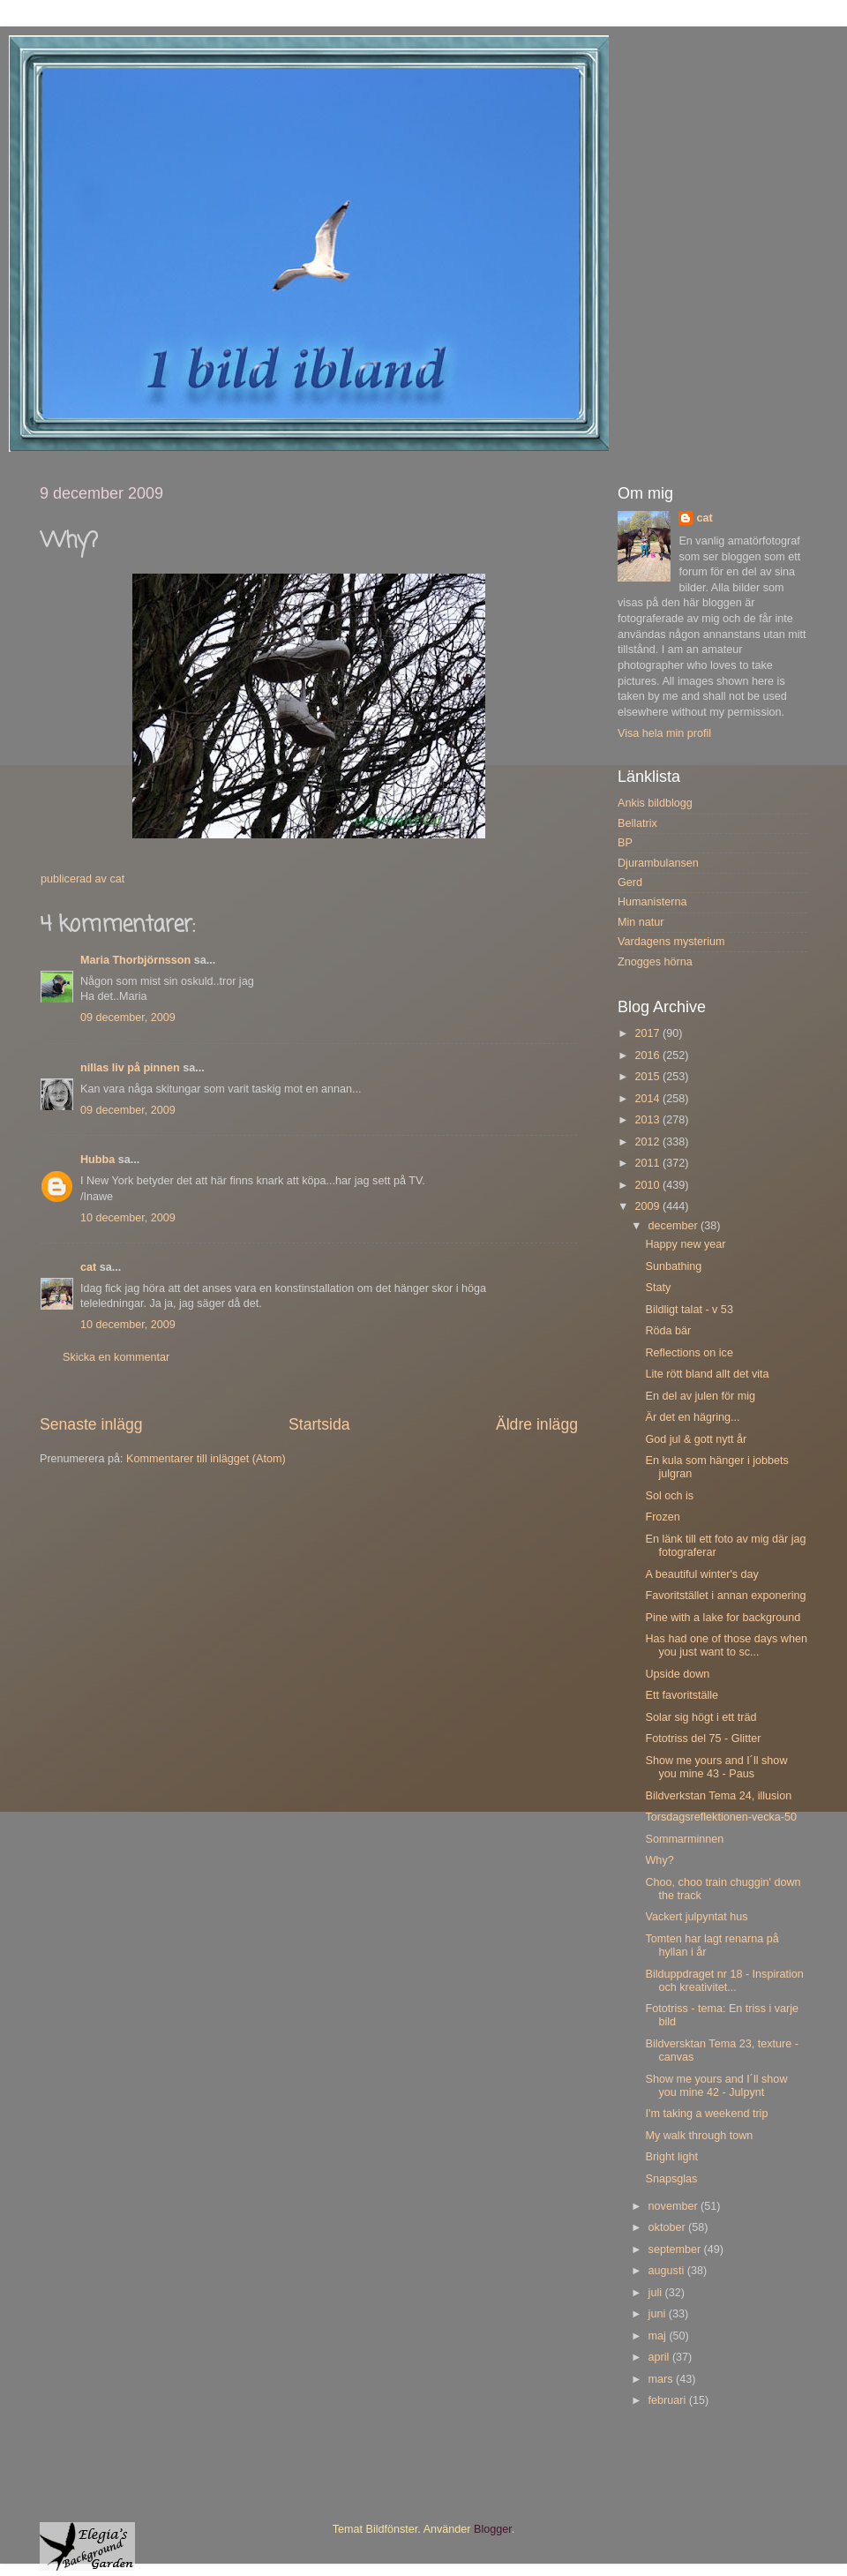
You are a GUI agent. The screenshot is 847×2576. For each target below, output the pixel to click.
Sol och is (669, 1496)
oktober (668, 2227)
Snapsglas (671, 2179)
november (674, 2206)
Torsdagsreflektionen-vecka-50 (721, 1817)
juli (656, 2293)
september (676, 2249)
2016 (648, 1055)
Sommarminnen (684, 1839)
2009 (648, 1206)
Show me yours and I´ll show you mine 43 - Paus (716, 1767)
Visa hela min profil (664, 733)
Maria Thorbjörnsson (135, 960)
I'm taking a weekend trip (706, 2113)
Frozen (662, 1517)
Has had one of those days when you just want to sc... (725, 1645)
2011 (648, 1163)
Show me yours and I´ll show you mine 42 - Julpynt (716, 2086)
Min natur (641, 922)
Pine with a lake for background (722, 1617)
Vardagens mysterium (671, 941)
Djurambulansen (658, 863)
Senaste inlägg (91, 1424)
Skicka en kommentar (116, 1357)
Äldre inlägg (537, 1424)
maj (659, 2336)
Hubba (97, 1159)
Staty (658, 1287)
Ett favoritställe (681, 1695)
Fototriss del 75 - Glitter (703, 1738)
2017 (648, 1033)
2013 (648, 1120)
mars (662, 2379)
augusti (667, 2270)
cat (88, 1267)
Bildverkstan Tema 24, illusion (718, 1796)
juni (658, 2314)
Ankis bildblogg (655, 803)
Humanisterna (652, 902)
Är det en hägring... (692, 1417)
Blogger (493, 2529)
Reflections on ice (688, 1353)
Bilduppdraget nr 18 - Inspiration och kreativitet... (724, 1981)
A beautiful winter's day (701, 1574)
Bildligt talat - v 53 (688, 1309)
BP (625, 843)
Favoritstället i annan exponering (725, 1595)
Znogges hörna (655, 962)
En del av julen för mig (700, 1396)
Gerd (630, 882)
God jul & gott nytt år (695, 1439)
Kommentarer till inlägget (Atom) (206, 1459)
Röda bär (668, 1331)
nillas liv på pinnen (130, 1068)
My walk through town (699, 2135)
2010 (648, 1185)
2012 (648, 1142)
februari (668, 2400)
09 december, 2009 (128, 1017)
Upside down (677, 1674)
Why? (659, 1860)
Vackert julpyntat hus (696, 1917)
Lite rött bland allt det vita (706, 1374)
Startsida (319, 1424)
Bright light (671, 2157)
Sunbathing (673, 1266)
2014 (648, 1099)
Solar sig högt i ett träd (700, 1717)
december (674, 1226)
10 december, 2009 (128, 1218)
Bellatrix (637, 823)
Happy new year (685, 1244)
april (660, 2357)
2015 (648, 1076)
